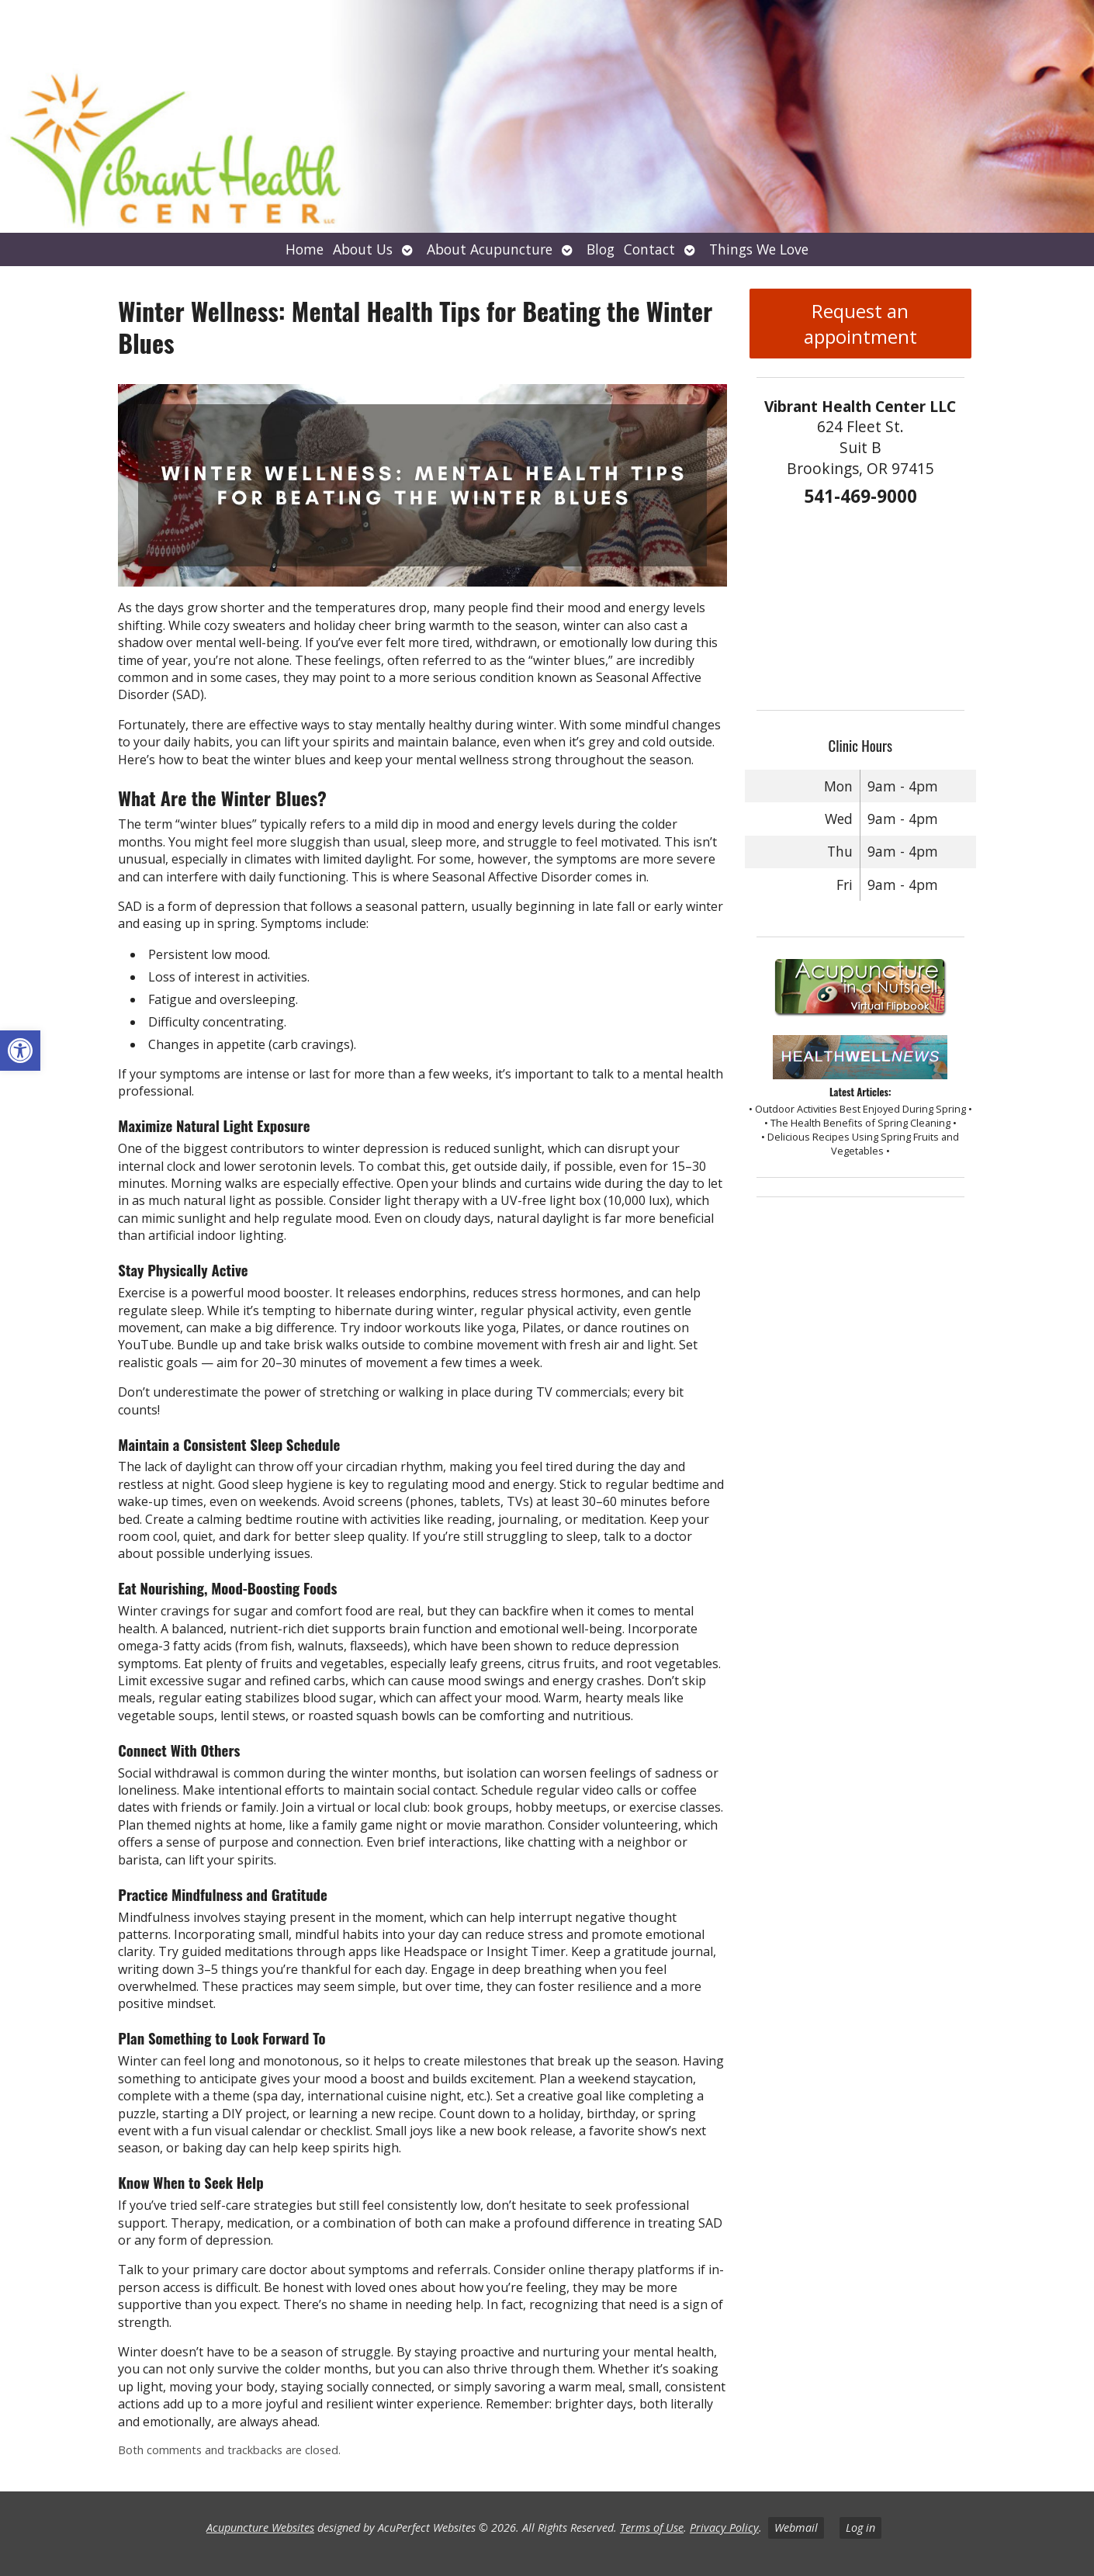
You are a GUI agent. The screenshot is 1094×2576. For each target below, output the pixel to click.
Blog (601, 249)
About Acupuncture (489, 249)
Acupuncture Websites (260, 2527)
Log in (860, 2527)
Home (305, 249)
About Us (363, 249)
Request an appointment (860, 323)
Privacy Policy (724, 2527)
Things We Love (758, 249)
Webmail (796, 2527)
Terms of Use (652, 2527)
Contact (649, 249)
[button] (20, 1050)
